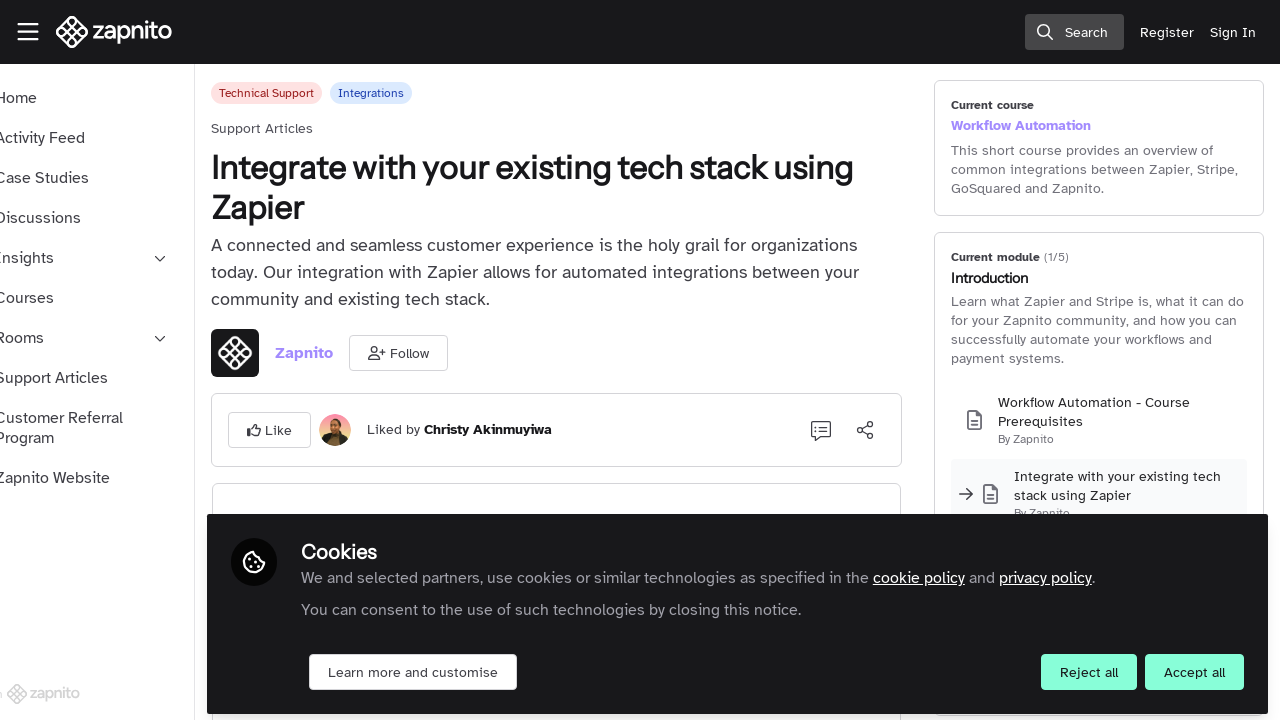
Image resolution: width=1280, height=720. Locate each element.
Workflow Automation (1042, 125)
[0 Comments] (842, 430)
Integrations (432, 93)
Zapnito (365, 353)
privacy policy (1106, 572)
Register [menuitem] (1167, 32)
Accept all (1194, 666)
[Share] (886, 430)
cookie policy (980, 572)
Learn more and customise (474, 666)
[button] (459, 353)
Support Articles (323, 128)
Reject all (1089, 666)
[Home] (114, 32)
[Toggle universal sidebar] (28, 32)
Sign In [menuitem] (1233, 32)
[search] (1074, 32)
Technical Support (327, 93)
